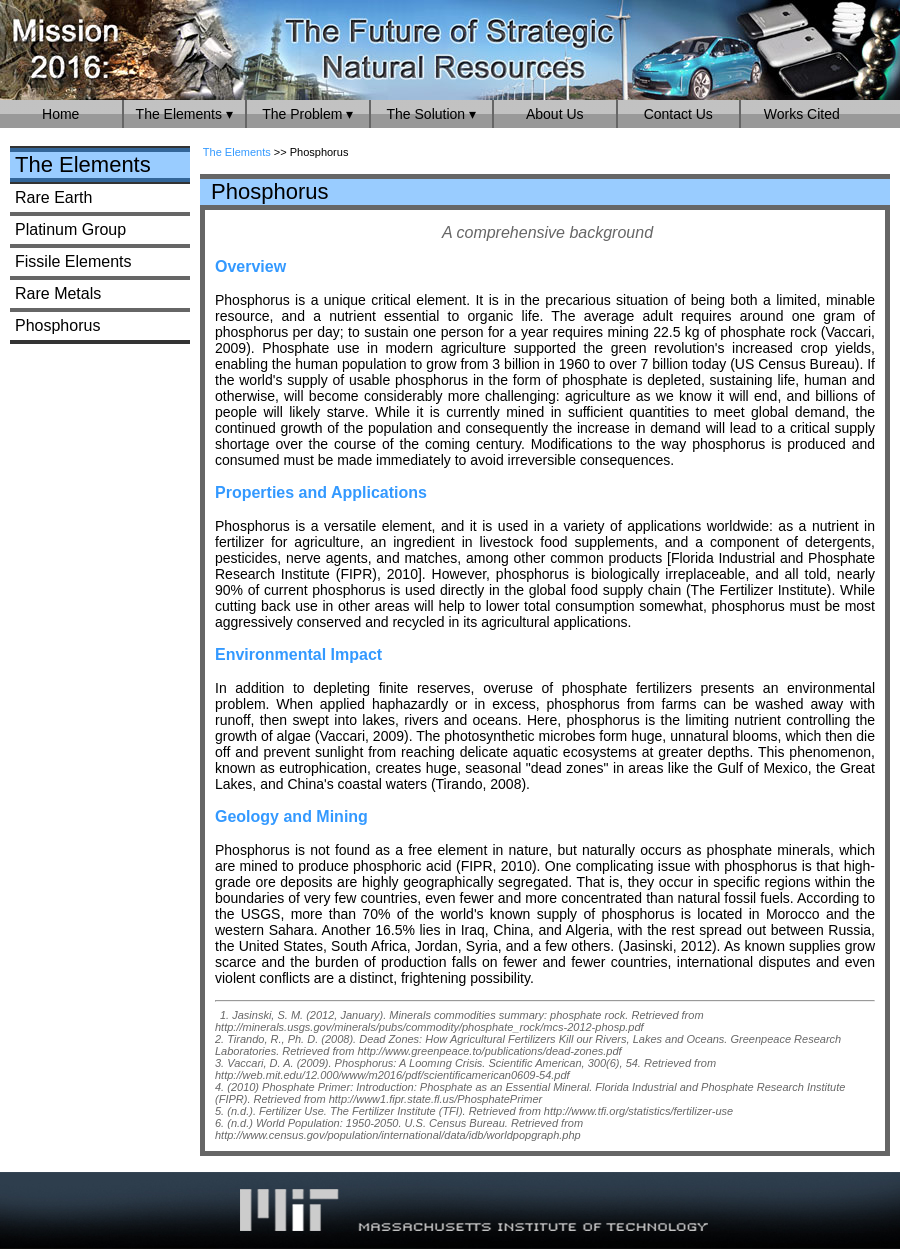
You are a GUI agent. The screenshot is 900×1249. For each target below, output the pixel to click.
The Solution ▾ (432, 114)
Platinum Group (70, 229)
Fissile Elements (73, 261)
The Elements (83, 164)
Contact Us (678, 114)
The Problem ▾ (307, 114)
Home (60, 114)
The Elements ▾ (184, 114)
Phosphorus (57, 325)
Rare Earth (53, 197)
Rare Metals (58, 293)
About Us (555, 114)
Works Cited (802, 114)
